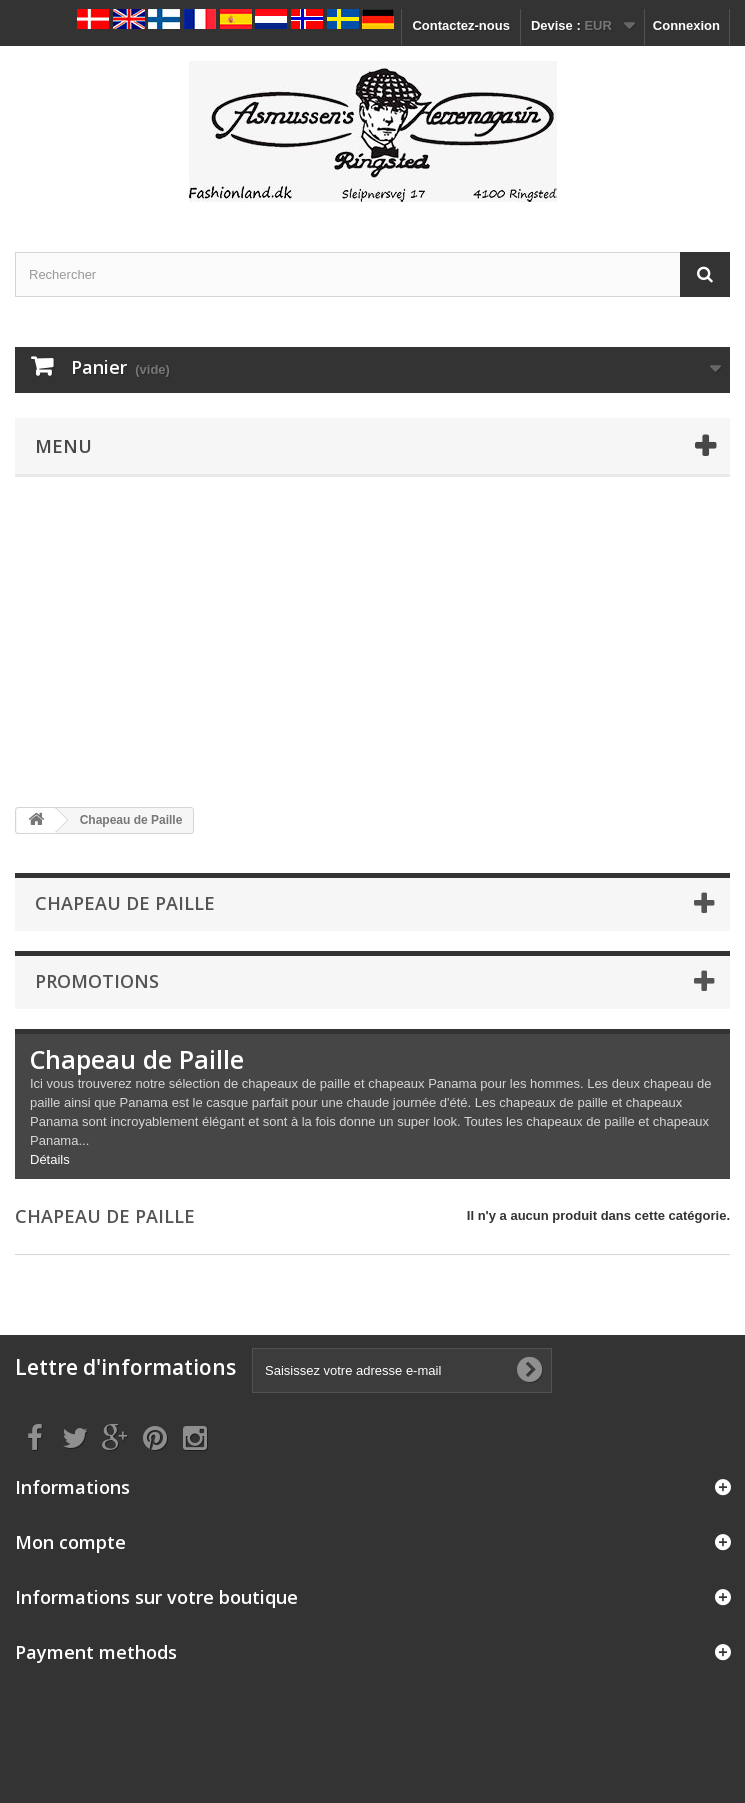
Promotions (97, 981)
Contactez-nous (461, 25)
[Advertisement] (372, 642)
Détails (50, 1159)
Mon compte (70, 1542)
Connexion (686, 25)
